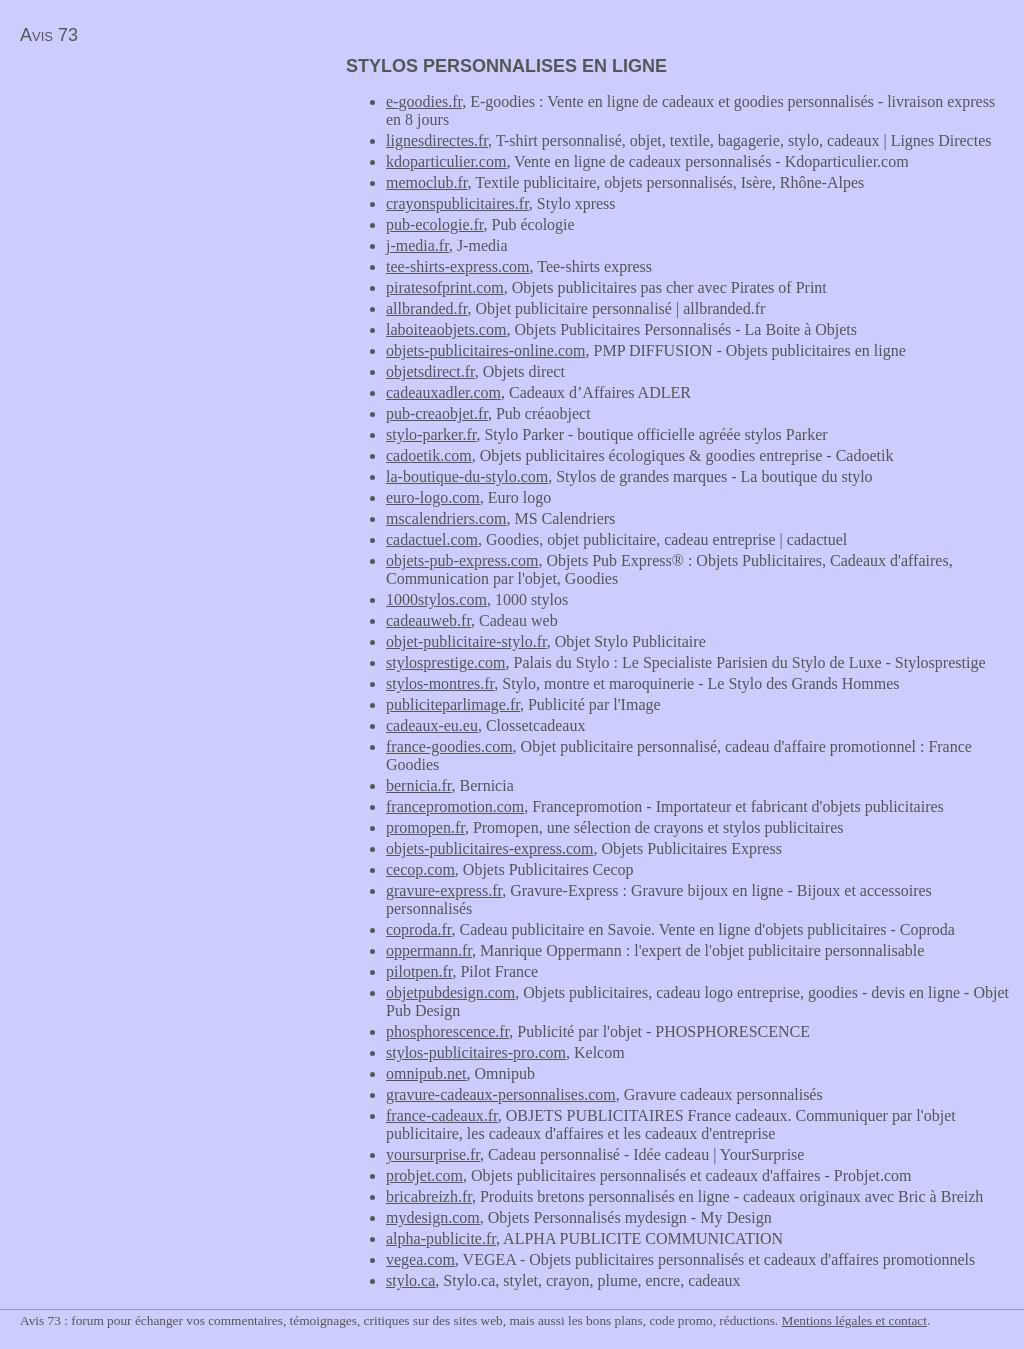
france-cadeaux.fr (442, 1115)
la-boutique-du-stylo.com (467, 476)
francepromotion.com (455, 806)
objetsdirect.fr (430, 371)
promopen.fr (425, 827)
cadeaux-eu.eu (432, 725)
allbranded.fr (427, 308)
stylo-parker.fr (431, 434)
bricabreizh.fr (429, 1196)
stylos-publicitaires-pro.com (476, 1052)
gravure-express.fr (444, 890)
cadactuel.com (432, 539)
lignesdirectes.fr (437, 140)
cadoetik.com (429, 455)
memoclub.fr (427, 182)
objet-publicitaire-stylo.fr (466, 641)
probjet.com (424, 1175)
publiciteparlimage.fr (453, 704)
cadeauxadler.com (443, 392)
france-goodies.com (449, 746)
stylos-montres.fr (440, 683)
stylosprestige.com (446, 662)
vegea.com (420, 1259)
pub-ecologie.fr (435, 224)
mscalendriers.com (446, 518)
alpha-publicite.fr (441, 1238)
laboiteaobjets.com (446, 329)
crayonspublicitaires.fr (457, 203)
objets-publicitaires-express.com (490, 848)
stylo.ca (410, 1280)
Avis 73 (49, 35)
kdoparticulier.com (446, 161)
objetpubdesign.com (450, 992)
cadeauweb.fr (428, 620)
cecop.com (420, 869)
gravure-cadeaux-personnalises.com (501, 1094)
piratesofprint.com (445, 287)
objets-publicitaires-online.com (486, 350)
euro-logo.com (433, 497)
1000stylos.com (436, 599)
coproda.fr (419, 929)
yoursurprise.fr (433, 1154)
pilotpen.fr (419, 971)
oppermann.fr (429, 950)
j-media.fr (417, 245)
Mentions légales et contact (854, 1320)
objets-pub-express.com (462, 560)
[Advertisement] (168, 196)
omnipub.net (426, 1073)
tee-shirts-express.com (458, 266)
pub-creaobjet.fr (437, 413)
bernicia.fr (419, 785)
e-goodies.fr (424, 101)
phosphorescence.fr (447, 1031)
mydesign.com (433, 1217)
